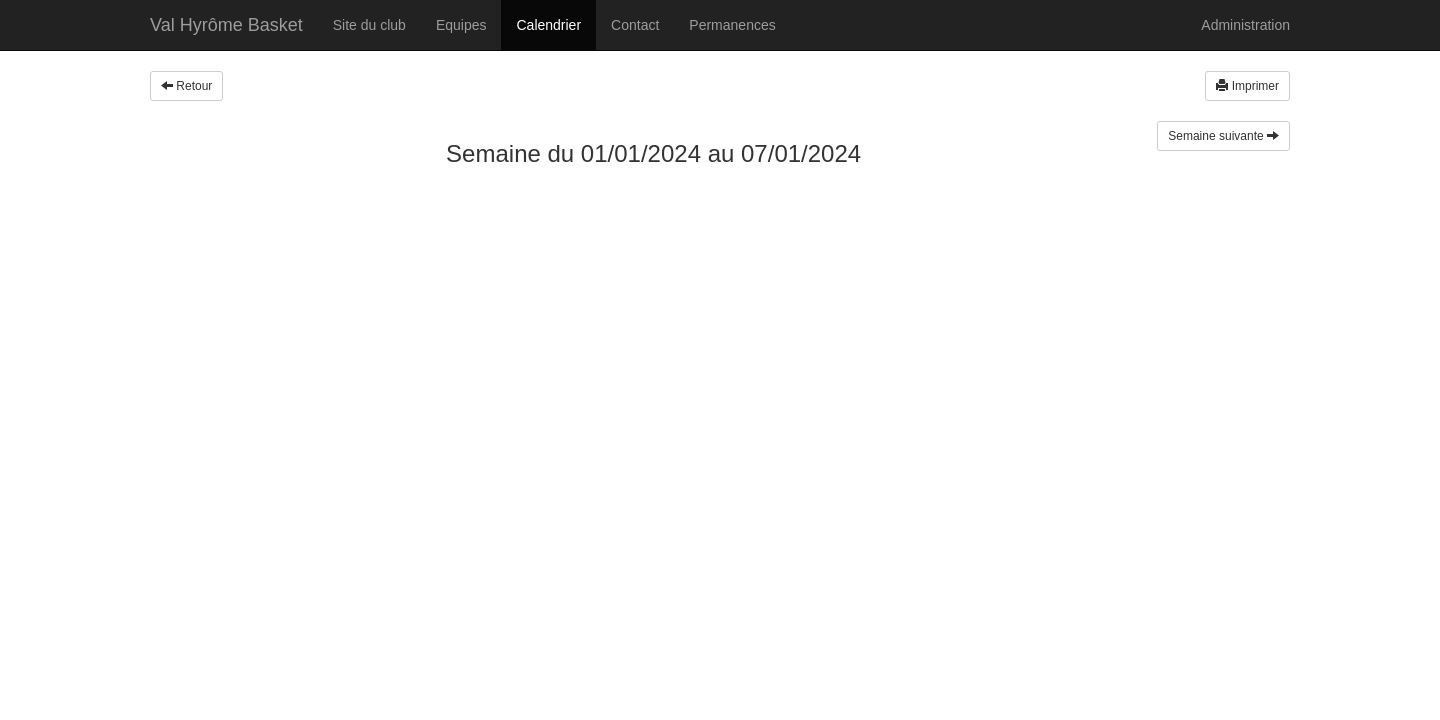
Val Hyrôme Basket (226, 25)
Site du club (369, 25)
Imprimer (1247, 86)
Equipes (461, 25)
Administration (1245, 25)
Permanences (732, 25)
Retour (186, 86)
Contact (635, 25)
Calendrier (548, 25)
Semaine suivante (1223, 136)
